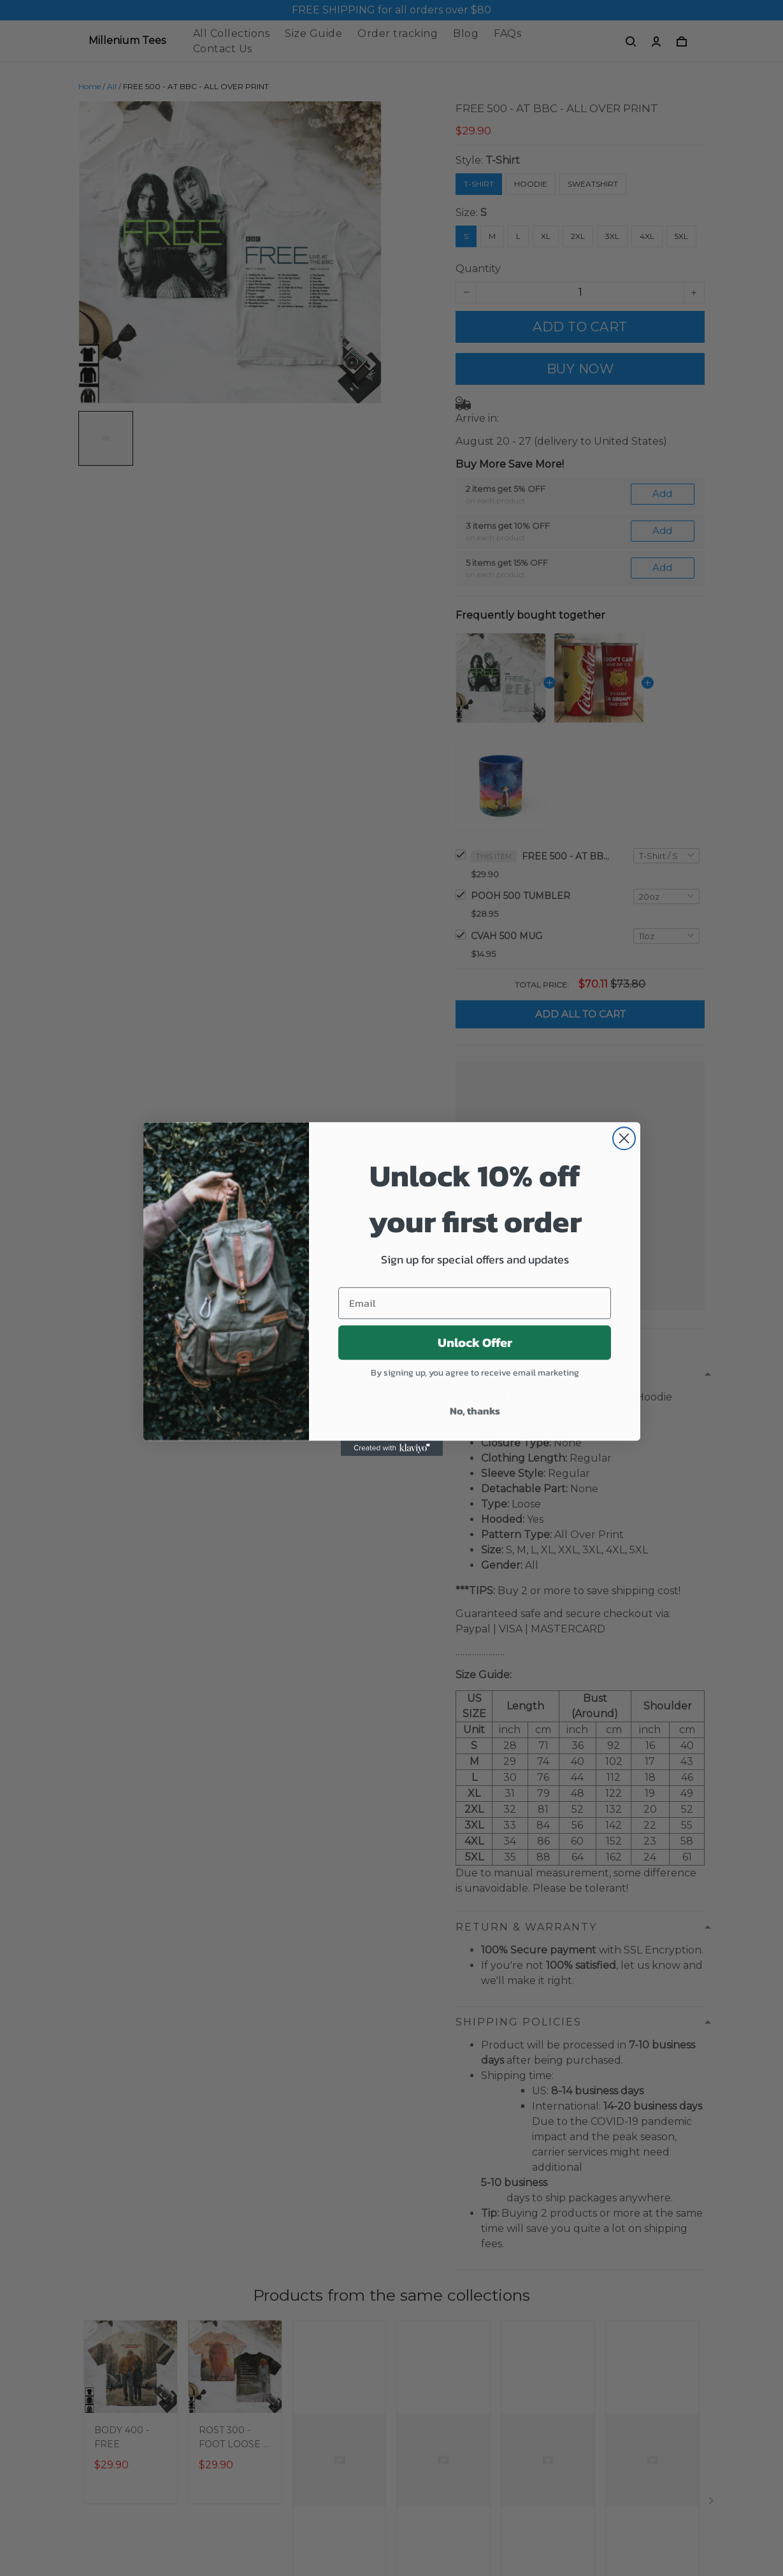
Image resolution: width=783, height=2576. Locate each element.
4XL (647, 236)
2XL (578, 236)
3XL (612, 236)
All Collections (231, 33)
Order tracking (397, 33)
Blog (465, 33)
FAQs (507, 33)
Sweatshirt (593, 184)
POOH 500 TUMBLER (520, 896)
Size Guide (313, 33)
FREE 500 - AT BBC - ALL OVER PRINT (566, 856)
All (112, 86)
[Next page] (712, 2503)
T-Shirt (502, 160)
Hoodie (530, 184)
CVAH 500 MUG (506, 936)
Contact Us (222, 49)
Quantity (478, 269)
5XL (681, 236)
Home (89, 86)
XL (545, 236)
